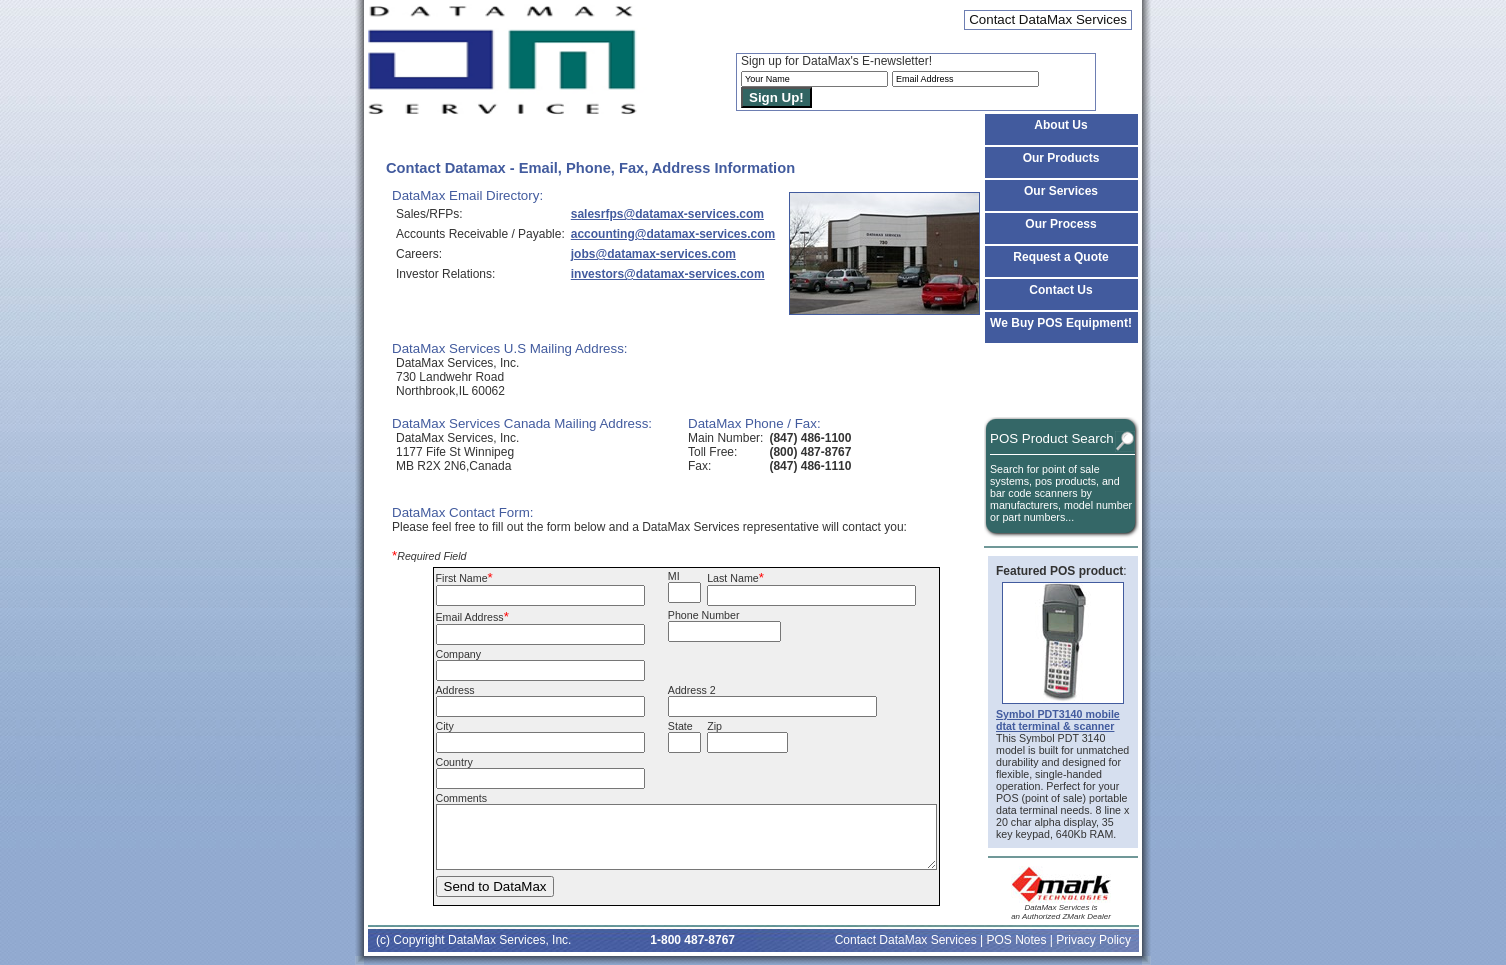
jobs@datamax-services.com (653, 254)
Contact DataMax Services (906, 940)
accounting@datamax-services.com (673, 234)
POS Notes (1016, 940)
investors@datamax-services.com (668, 274)
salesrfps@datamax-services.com (667, 214)
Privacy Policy (1093, 940)
